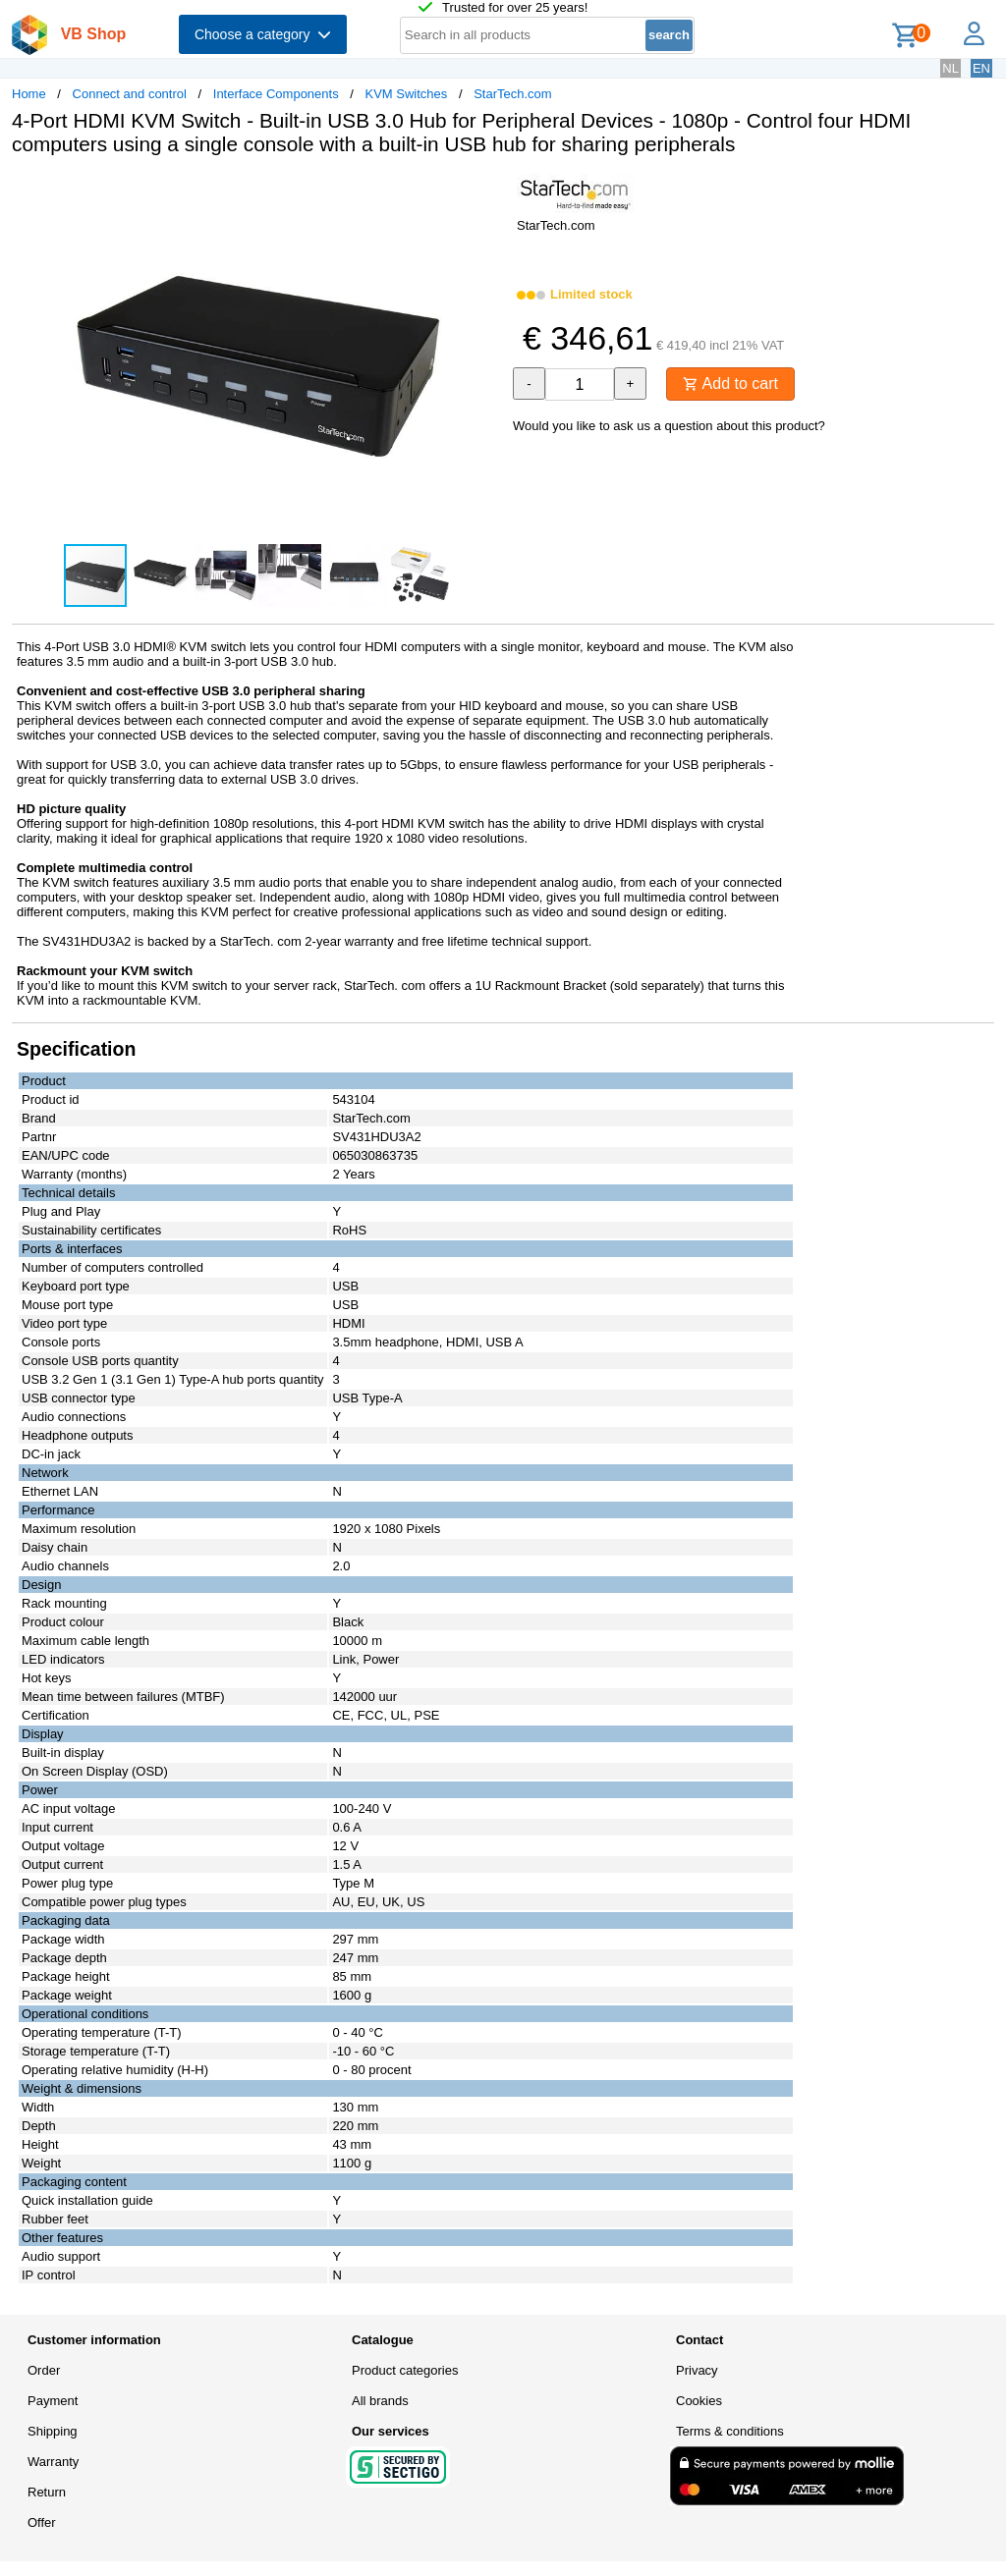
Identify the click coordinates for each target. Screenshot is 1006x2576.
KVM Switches (406, 93)
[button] (485, 191)
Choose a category (263, 34)
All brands (380, 2400)
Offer (42, 2522)
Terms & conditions (730, 2431)
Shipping (53, 2431)
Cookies (699, 2400)
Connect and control (130, 93)
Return (47, 2492)
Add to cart (730, 383)
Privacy (697, 2370)
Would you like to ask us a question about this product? (669, 425)
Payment (53, 2400)
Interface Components (276, 93)
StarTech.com (512, 93)
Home (29, 93)
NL (950, 68)
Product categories (405, 2370)
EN (981, 68)
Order (44, 2370)
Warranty (53, 2461)
